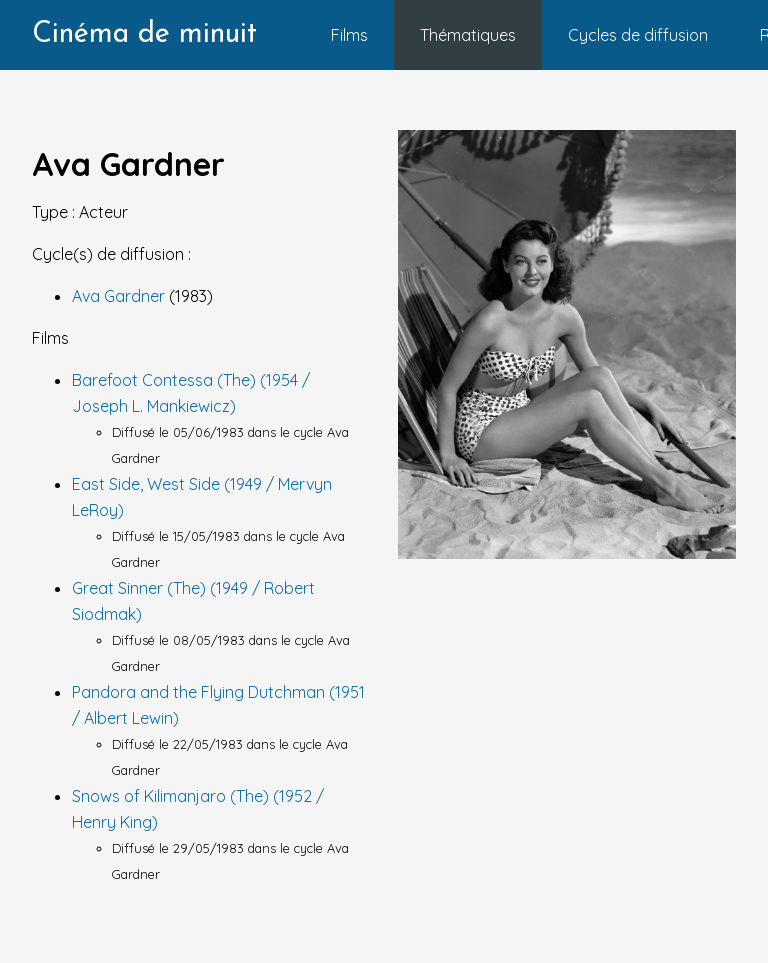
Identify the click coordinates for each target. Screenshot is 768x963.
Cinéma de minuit (144, 34)
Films (349, 35)
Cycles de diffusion (638, 35)
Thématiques (468, 35)
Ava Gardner (120, 296)
